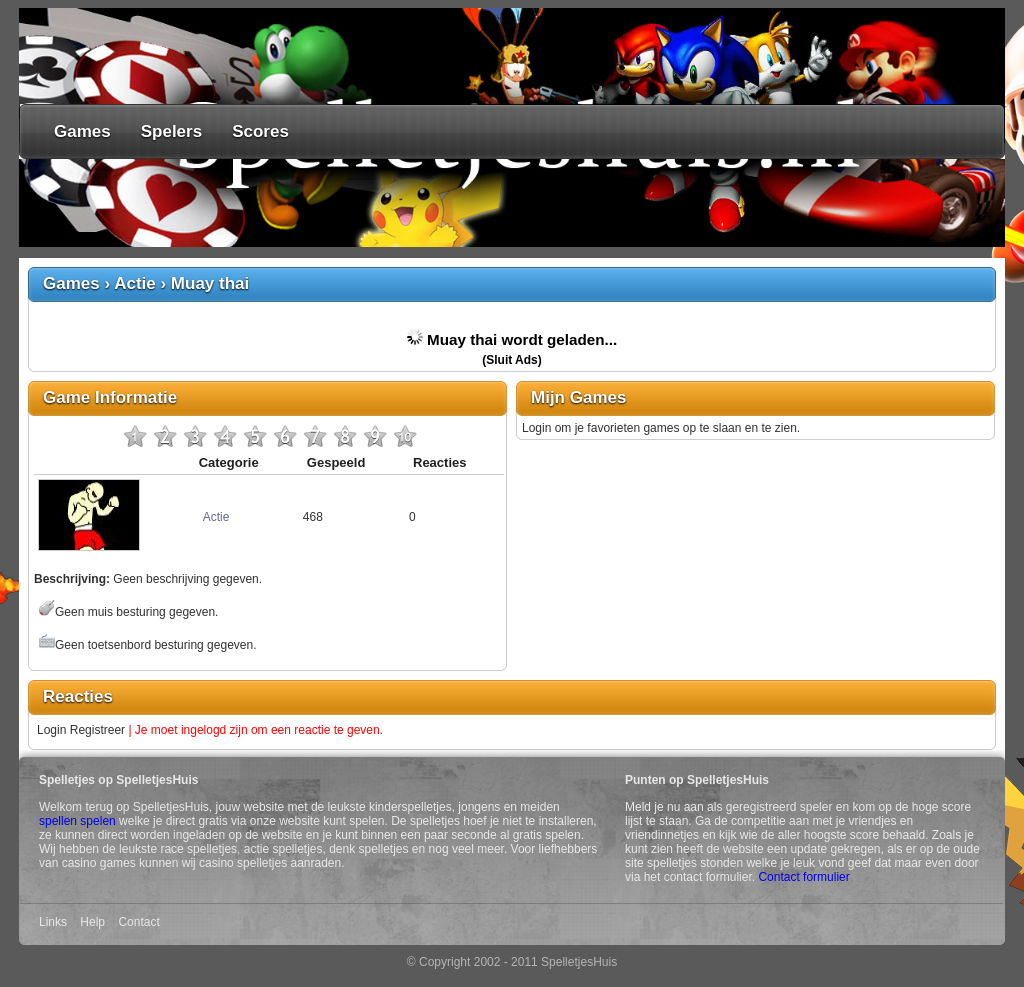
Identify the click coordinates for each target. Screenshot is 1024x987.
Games (82, 131)
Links (53, 922)
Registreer (97, 730)
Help (92, 922)
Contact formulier (803, 877)
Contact (138, 922)
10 (405, 436)
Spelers (171, 131)
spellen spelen (77, 821)
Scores (260, 131)
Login (51, 730)
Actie (135, 283)
